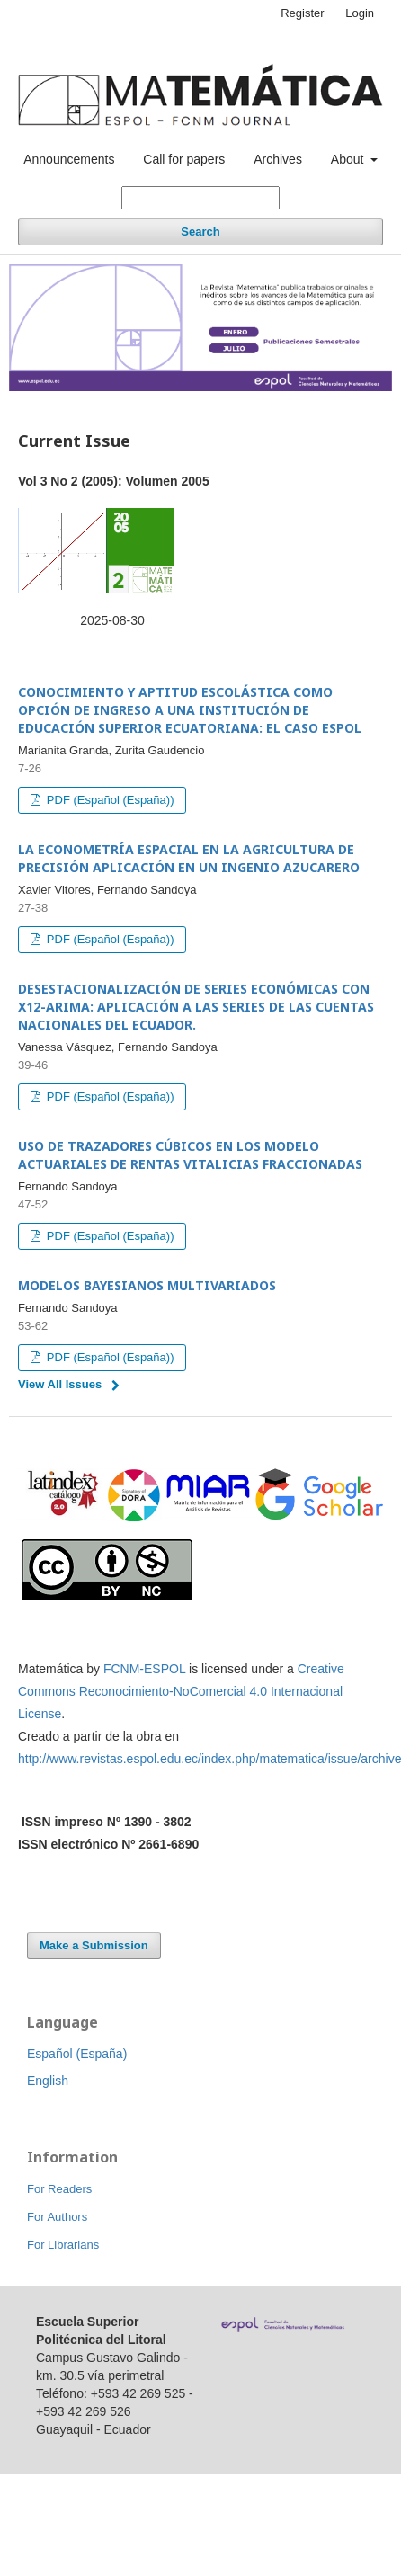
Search (200, 231)
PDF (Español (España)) (108, 800)
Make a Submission (94, 1945)
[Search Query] (200, 197)
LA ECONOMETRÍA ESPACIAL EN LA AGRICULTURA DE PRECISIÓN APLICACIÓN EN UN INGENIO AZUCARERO (189, 858)
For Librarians (63, 2244)
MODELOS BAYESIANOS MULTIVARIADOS (147, 1285)
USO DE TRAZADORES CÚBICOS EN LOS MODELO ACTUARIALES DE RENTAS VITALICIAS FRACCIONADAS (190, 1154)
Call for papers (184, 159)
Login (359, 13)
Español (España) (77, 2053)
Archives (278, 159)
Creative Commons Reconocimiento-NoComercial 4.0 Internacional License (181, 1691)
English (47, 2080)
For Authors (57, 2217)
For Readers (59, 2189)
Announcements (68, 159)
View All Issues (60, 1384)
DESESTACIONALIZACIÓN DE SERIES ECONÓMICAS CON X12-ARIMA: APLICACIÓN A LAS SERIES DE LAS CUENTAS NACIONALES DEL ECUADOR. (196, 1006)
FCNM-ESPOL (144, 1669)
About (349, 159)
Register (302, 13)
